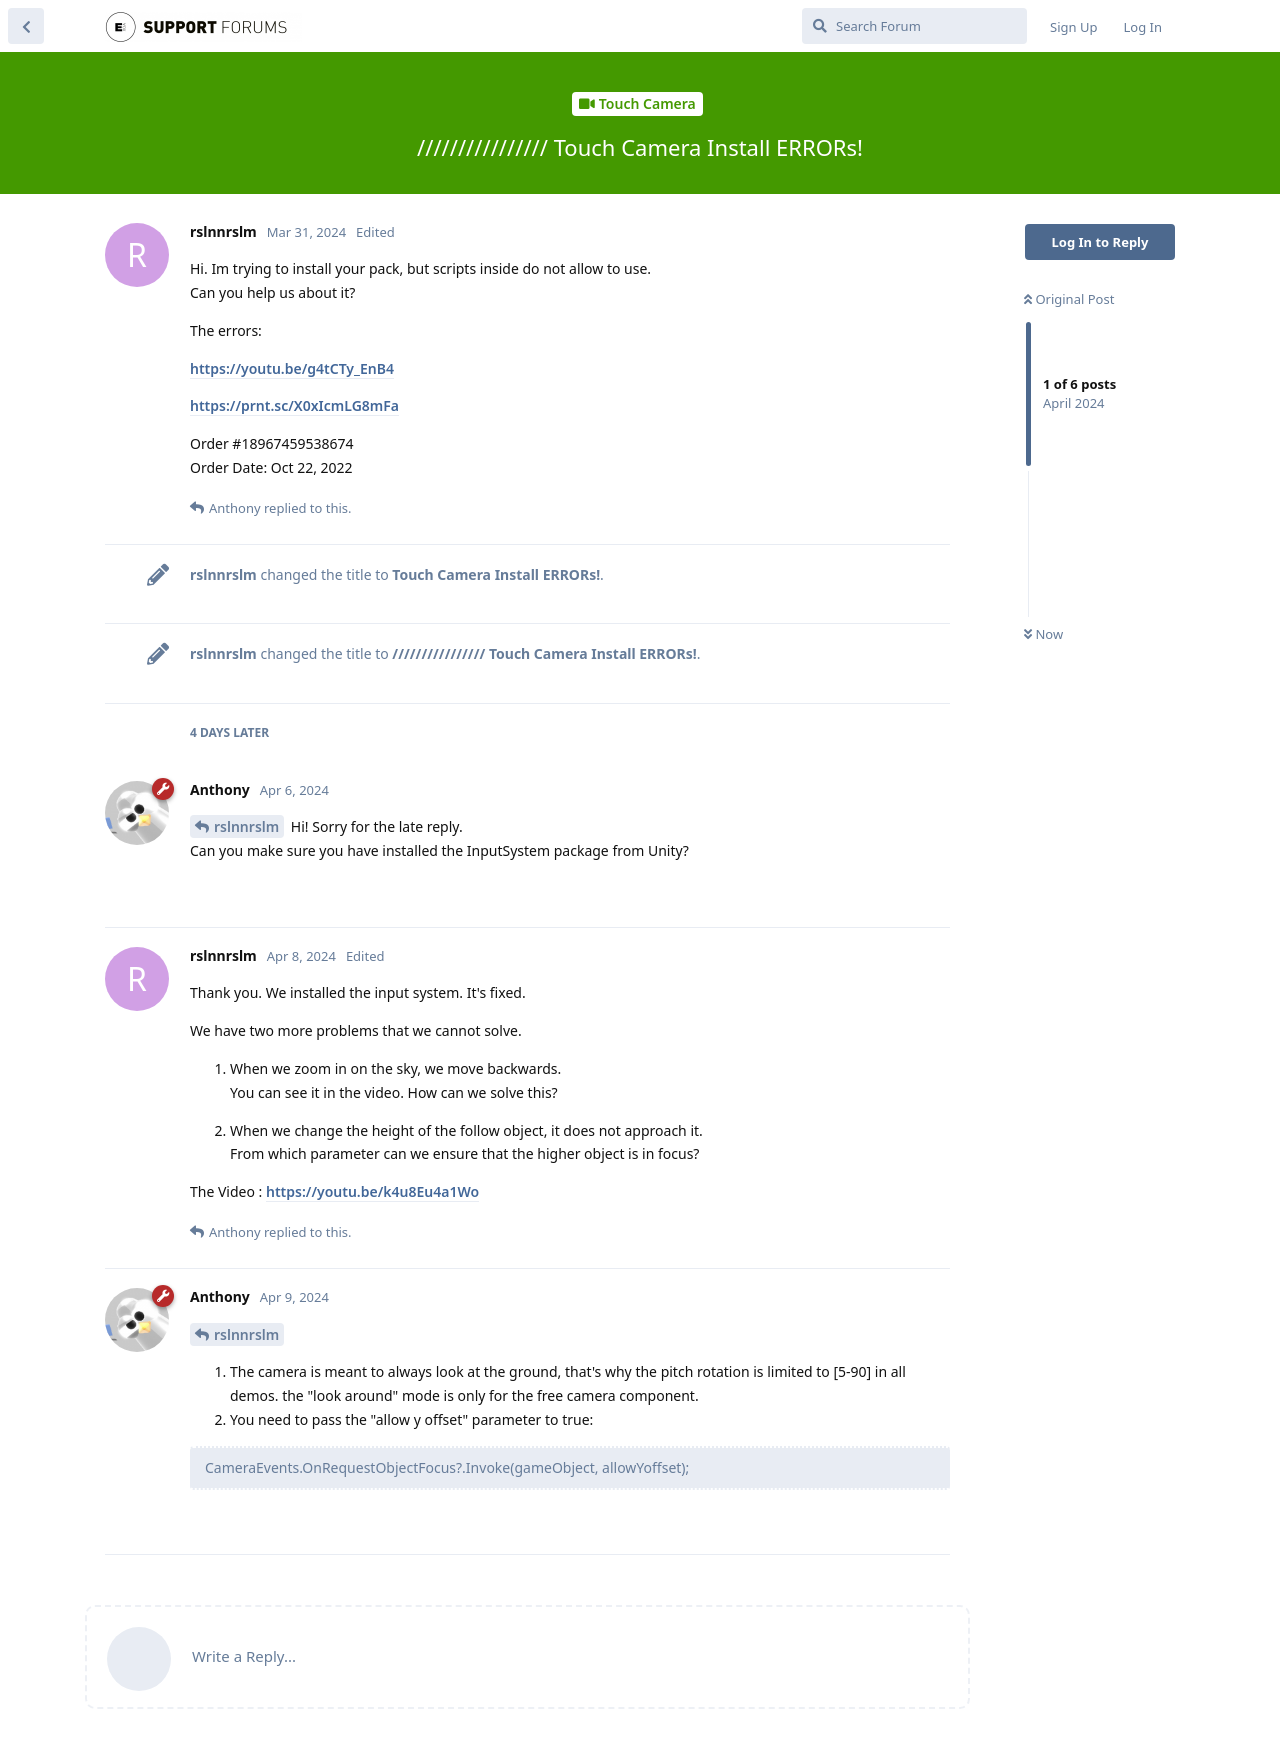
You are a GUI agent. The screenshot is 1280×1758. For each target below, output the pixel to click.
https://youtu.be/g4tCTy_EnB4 (292, 368)
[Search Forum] (914, 26)
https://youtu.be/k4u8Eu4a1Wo (372, 1191)
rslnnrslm (246, 826)
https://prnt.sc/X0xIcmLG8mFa (294, 405)
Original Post (1069, 299)
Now (1043, 634)
